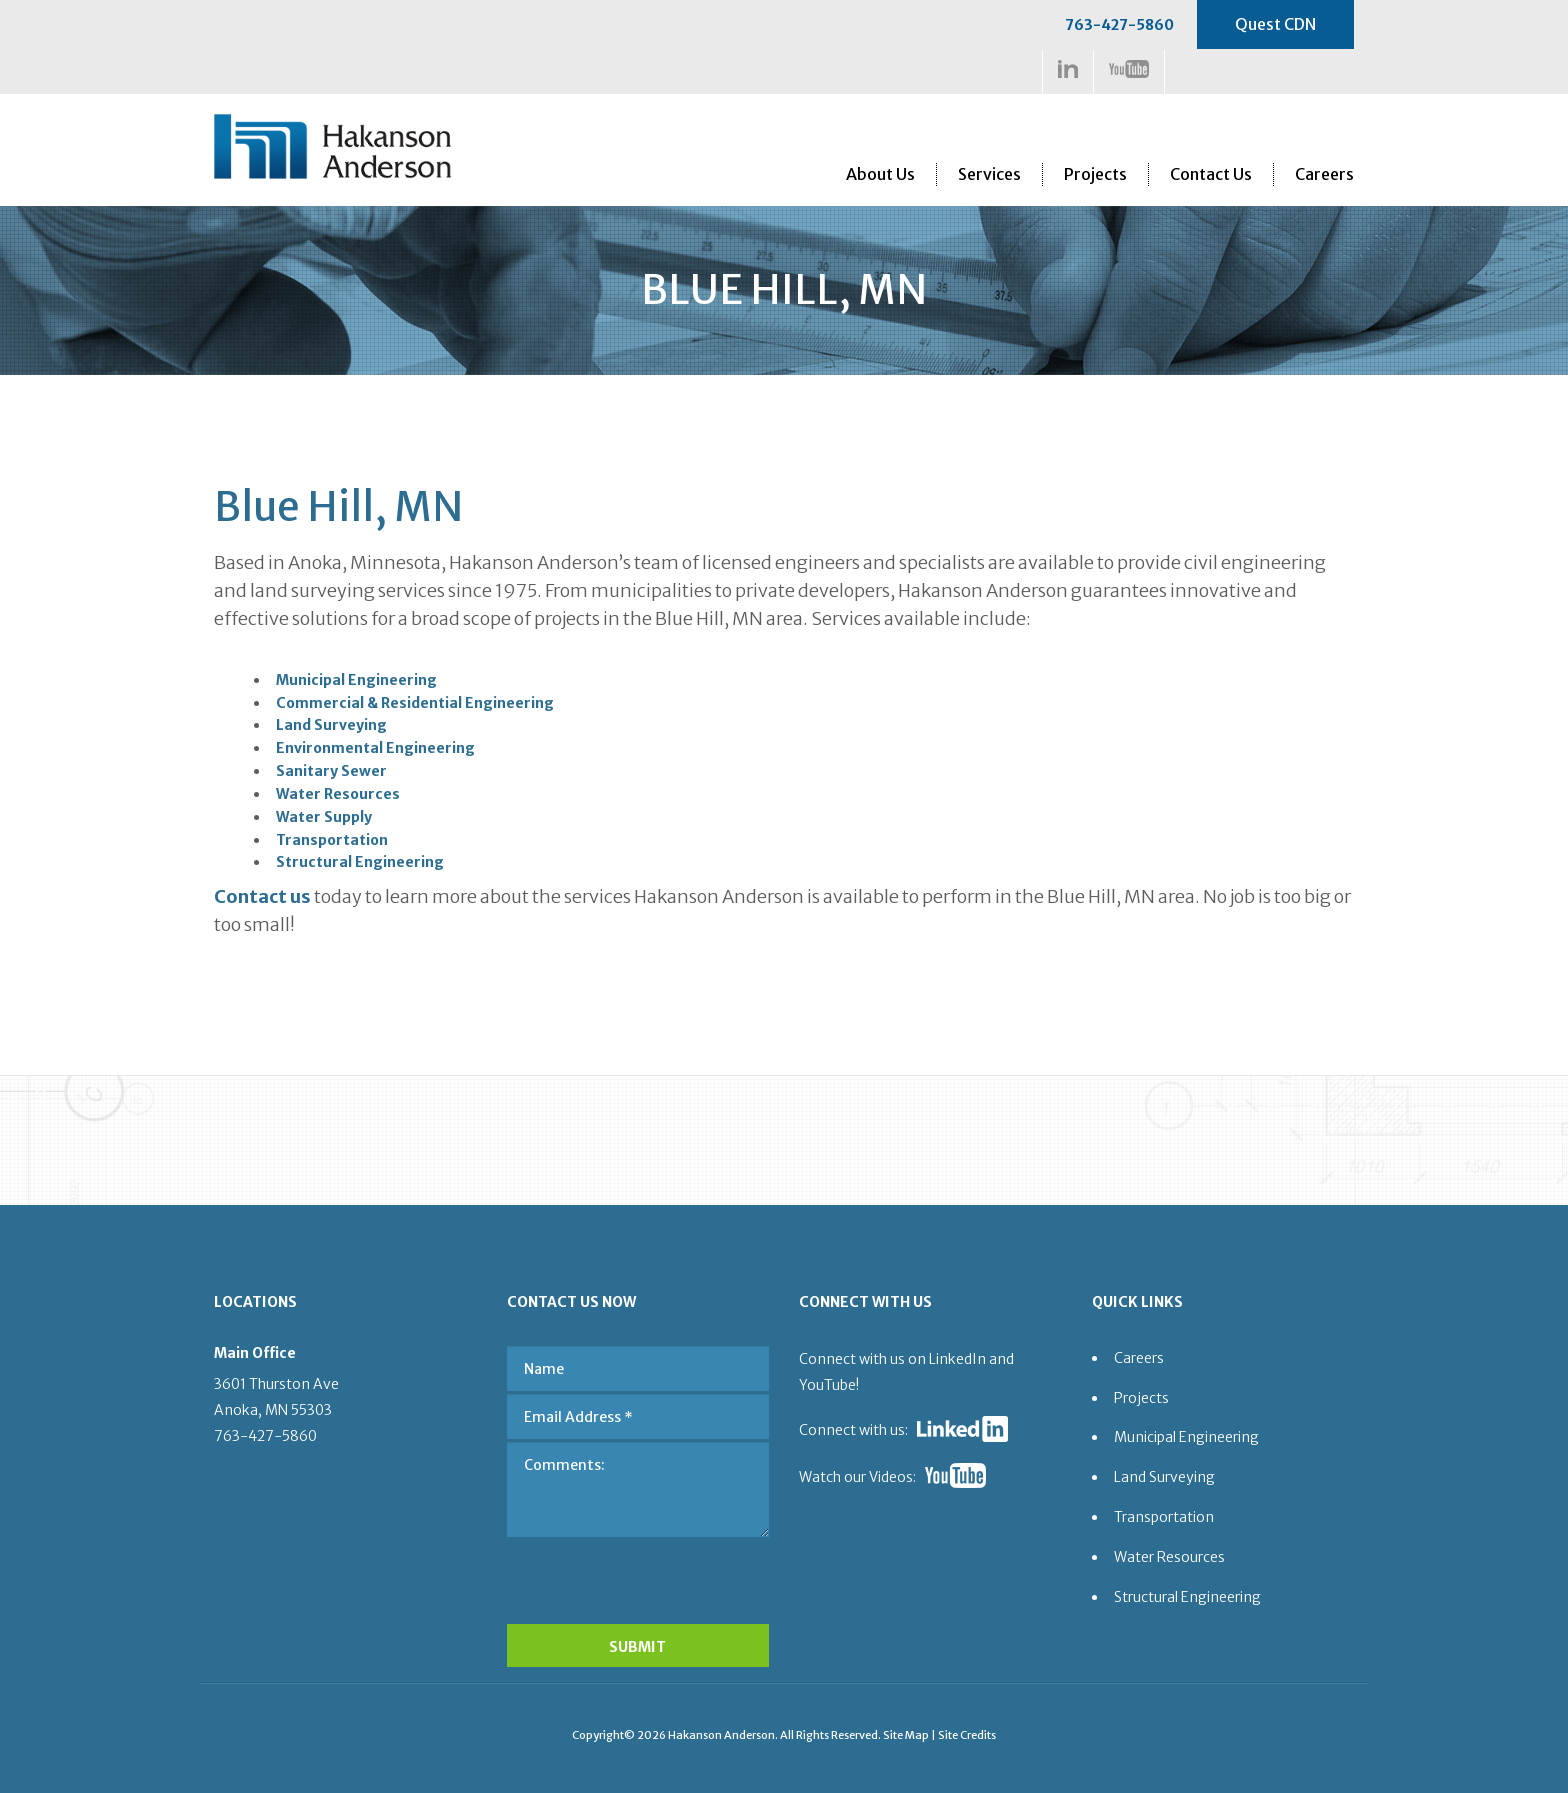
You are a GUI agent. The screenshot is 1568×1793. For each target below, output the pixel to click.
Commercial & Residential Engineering (415, 703)
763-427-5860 (1119, 25)
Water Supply (324, 817)
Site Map (906, 1735)
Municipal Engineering (356, 680)
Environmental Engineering (375, 748)
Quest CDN (1275, 24)
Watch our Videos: (857, 1477)
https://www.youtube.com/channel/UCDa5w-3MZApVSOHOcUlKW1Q (1129, 69)
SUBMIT (637, 1647)
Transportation (332, 840)
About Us (880, 174)
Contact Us (1211, 174)
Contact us (262, 896)
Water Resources (338, 794)
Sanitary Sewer (331, 771)
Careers (1324, 174)
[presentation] (639, 1575)
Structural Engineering (360, 862)
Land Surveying (331, 725)
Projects (1095, 174)
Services (989, 174)
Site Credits (967, 1735)
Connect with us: (853, 1430)
